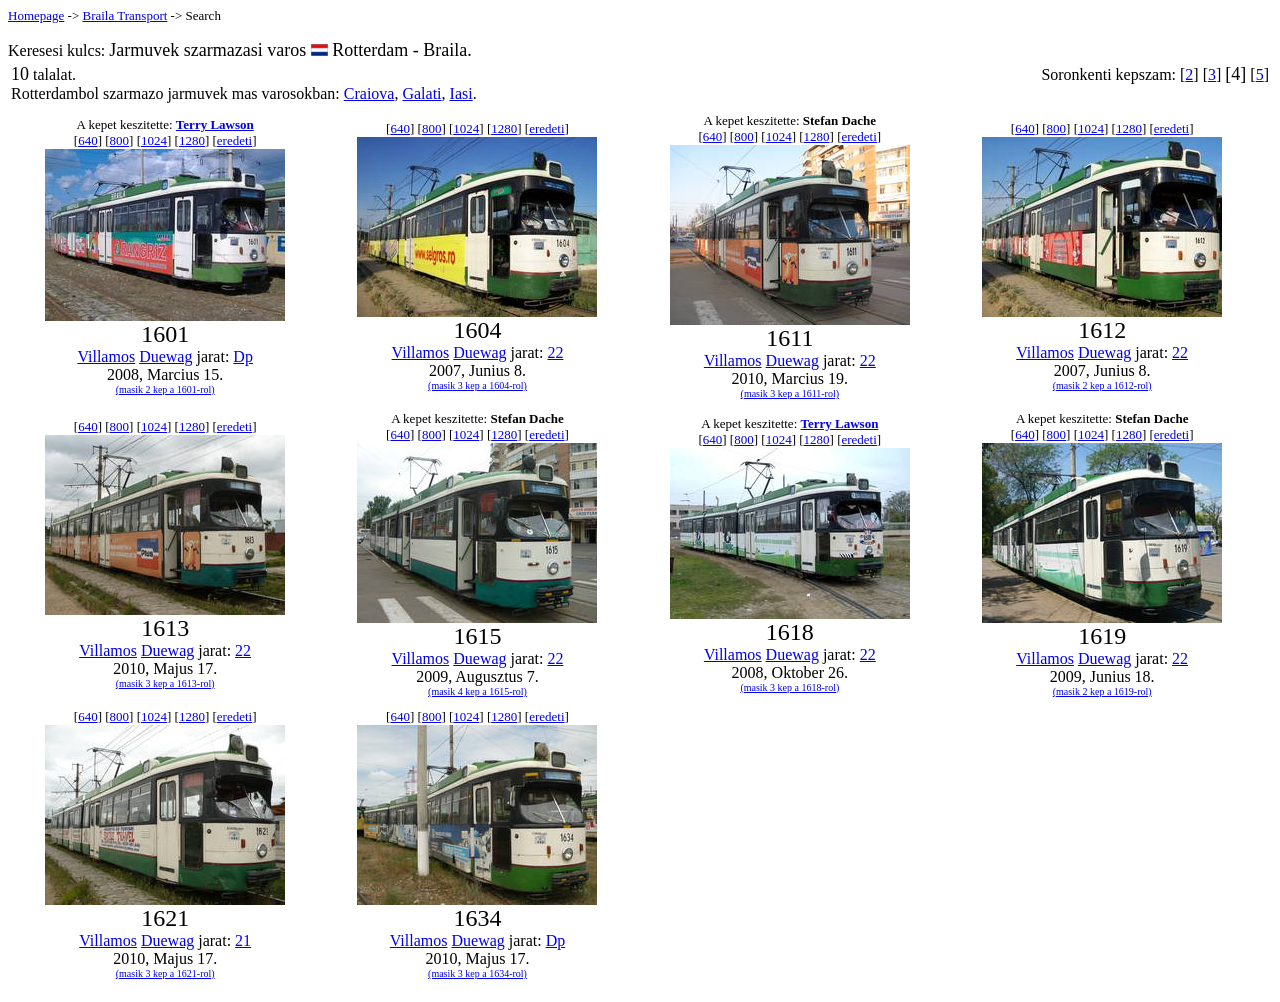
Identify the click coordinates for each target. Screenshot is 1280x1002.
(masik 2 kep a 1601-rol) (165, 389)
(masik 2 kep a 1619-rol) (1102, 691)
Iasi (461, 93)
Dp (243, 356)
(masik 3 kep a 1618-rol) (789, 687)
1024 (154, 140)
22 (555, 352)
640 (88, 140)
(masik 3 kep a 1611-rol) (790, 393)
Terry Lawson (215, 124)
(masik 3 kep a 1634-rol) (477, 973)
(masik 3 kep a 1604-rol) (477, 385)
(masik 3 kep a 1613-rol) (165, 683)
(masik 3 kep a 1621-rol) (165, 973)
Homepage (36, 15)
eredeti (234, 140)
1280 (192, 140)
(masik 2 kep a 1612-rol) (1102, 385)
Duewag (165, 356)
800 (120, 140)
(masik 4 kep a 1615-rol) (477, 691)
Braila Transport (124, 15)
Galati (421, 93)
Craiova (369, 93)
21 (243, 940)
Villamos (106, 356)
